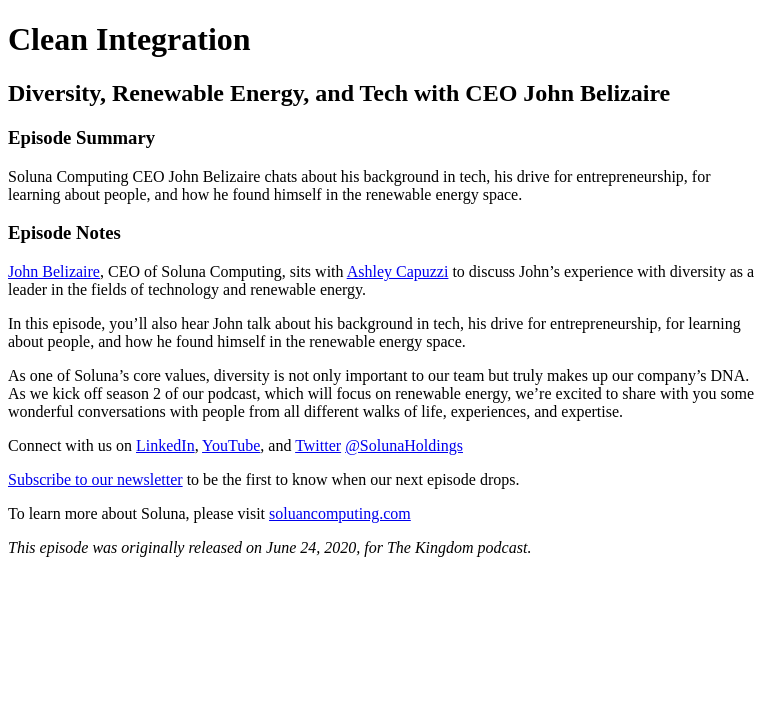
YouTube (231, 445)
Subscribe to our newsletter (95, 479)
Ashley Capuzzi (398, 271)
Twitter (318, 445)
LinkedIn (165, 445)
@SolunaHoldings (404, 445)
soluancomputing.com (340, 513)
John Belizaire (54, 271)
